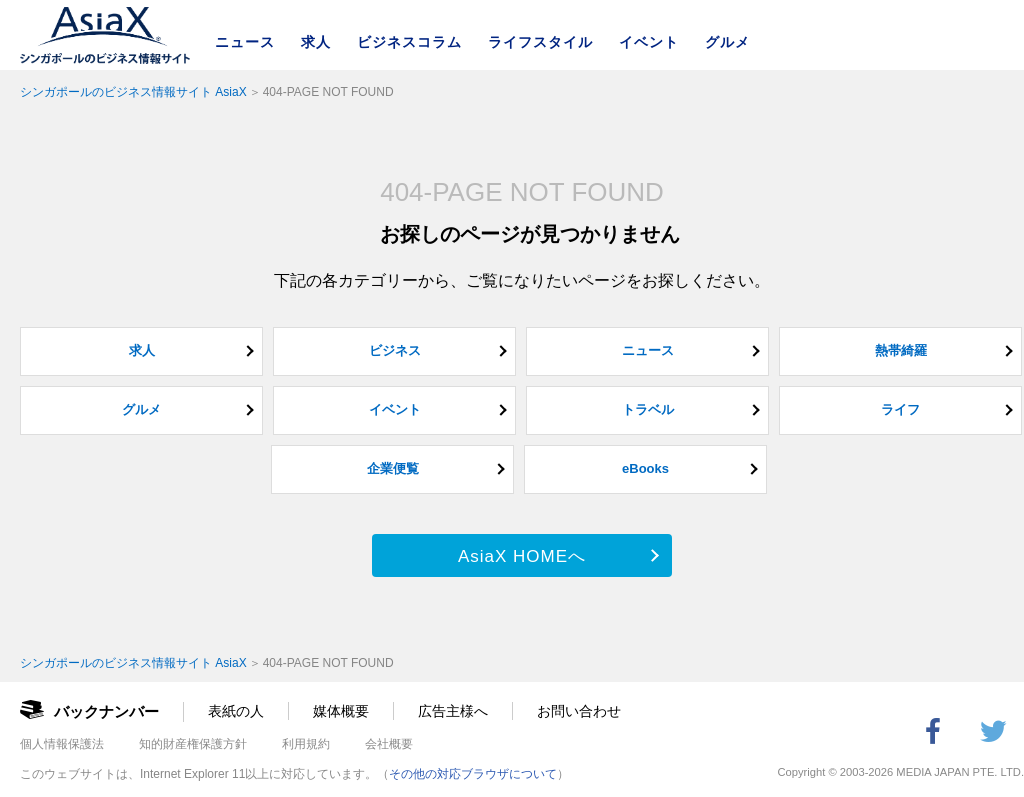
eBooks (645, 468)
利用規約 (306, 744)
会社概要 (389, 744)
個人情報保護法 (62, 744)
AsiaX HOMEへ (522, 556)
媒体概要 (341, 711)
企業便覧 (393, 468)
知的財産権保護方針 (193, 744)
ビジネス (395, 350)
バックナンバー (106, 711)
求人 (316, 42)
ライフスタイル (540, 42)
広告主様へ (453, 711)
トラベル (648, 409)
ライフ (900, 409)
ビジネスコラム (409, 42)
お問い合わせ (579, 711)
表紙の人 (236, 711)
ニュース (245, 42)
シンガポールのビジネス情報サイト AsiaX (133, 92)
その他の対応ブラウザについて (473, 774)
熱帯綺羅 (901, 350)
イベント (649, 42)
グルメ (727, 42)
